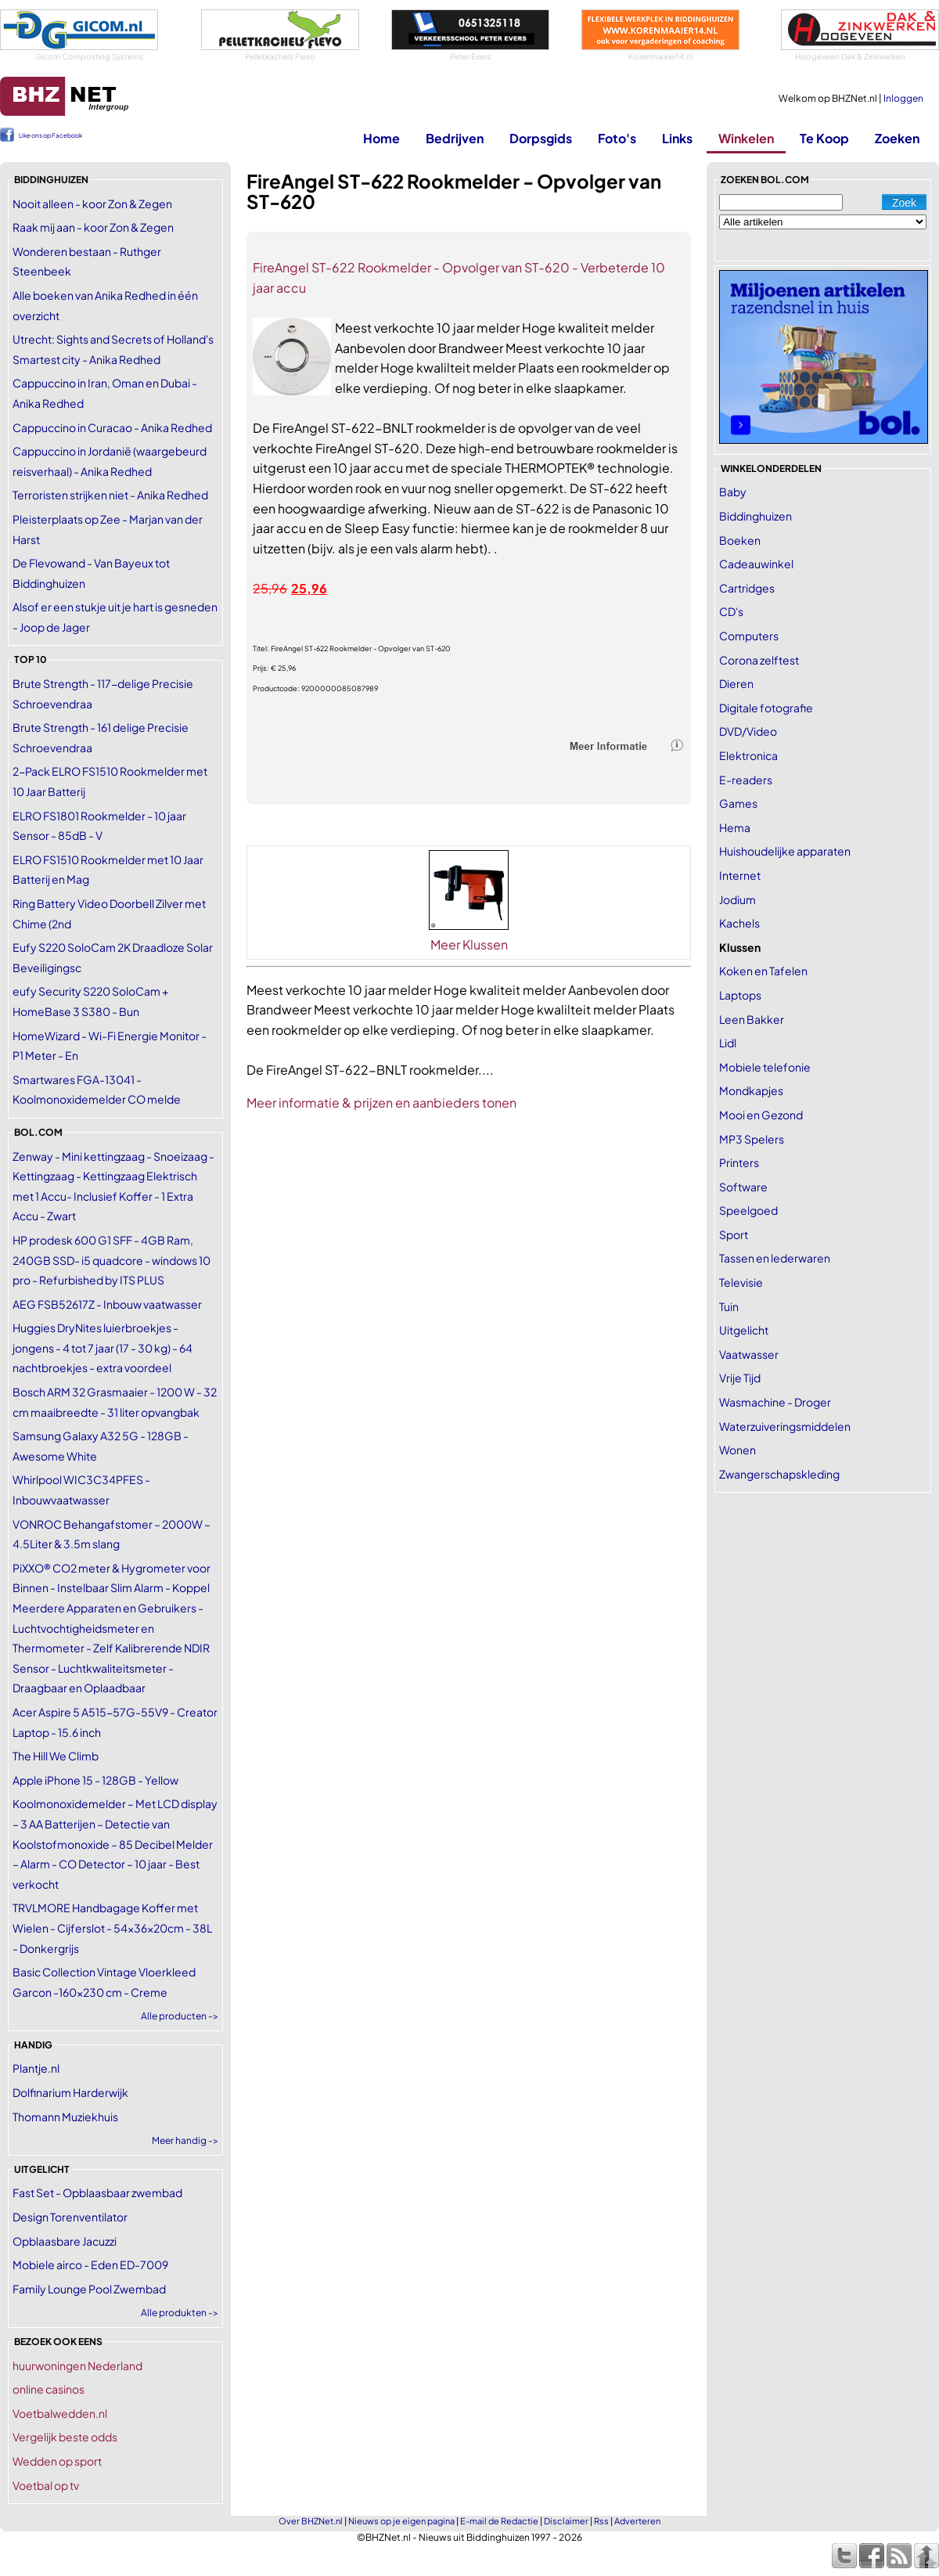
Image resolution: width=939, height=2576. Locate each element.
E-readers (745, 780)
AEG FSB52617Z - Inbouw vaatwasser (107, 1304)
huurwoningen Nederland (77, 2365)
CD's (731, 611)
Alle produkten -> (179, 2312)
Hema (734, 827)
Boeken (740, 540)
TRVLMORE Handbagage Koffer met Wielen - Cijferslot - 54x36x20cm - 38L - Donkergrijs (112, 1927)
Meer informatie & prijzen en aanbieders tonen (381, 1102)
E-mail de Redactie (499, 2521)
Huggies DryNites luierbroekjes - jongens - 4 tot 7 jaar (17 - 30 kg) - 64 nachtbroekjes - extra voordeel (102, 1347)
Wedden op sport (57, 2461)
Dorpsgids (540, 138)
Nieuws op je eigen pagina (401, 2521)
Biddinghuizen (755, 516)
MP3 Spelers (751, 1139)
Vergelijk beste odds (65, 2437)
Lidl (727, 1043)
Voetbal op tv (46, 2485)
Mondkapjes (751, 1090)
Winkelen (746, 138)
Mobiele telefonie (765, 1067)
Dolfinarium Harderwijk (70, 2092)
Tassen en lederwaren (774, 1258)
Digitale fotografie (766, 708)
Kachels (739, 923)
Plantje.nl (36, 2068)
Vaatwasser (749, 1354)
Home (381, 138)
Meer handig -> (185, 2140)
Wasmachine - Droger (775, 1402)
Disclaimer (566, 2521)
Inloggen (903, 98)
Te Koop (824, 138)
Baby (733, 492)
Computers (749, 636)
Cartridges (747, 588)
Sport (733, 1234)
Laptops (740, 995)
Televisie (741, 1282)
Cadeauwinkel (756, 564)
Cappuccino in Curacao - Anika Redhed (112, 427)
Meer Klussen (469, 944)
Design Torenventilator (70, 2217)
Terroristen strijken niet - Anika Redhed (110, 495)
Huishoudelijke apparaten (785, 851)
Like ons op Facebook (50, 135)
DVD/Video (748, 731)
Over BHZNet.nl (311, 2521)
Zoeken (897, 138)
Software (743, 1187)
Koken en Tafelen (763, 971)
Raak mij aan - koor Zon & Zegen (93, 227)
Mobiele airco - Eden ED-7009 (90, 2264)
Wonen (737, 1450)
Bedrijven (455, 138)
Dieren (736, 683)
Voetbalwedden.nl (60, 2413)
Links (677, 138)
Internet (740, 875)
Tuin (729, 1306)
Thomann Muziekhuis (65, 2116)
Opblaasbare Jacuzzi (65, 2241)
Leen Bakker (751, 1019)
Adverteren (637, 2521)
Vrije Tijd (740, 1378)
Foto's (617, 138)
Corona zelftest (759, 660)
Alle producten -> (179, 2016)
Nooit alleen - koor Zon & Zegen (92, 203)
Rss (601, 2521)
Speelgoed (748, 1210)
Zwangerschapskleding (779, 1474)
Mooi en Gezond (761, 1115)
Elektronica (748, 755)
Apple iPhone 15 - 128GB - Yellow (95, 1780)
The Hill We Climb (56, 1756)
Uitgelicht (743, 1330)
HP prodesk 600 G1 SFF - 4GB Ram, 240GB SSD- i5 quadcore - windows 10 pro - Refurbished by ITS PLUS (111, 1260)
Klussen (740, 947)
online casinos (49, 2389)
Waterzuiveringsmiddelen (785, 1426)
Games (738, 803)
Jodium (737, 899)
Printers (739, 1162)
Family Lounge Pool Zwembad (89, 2289)
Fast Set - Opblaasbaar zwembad (97, 2192)
